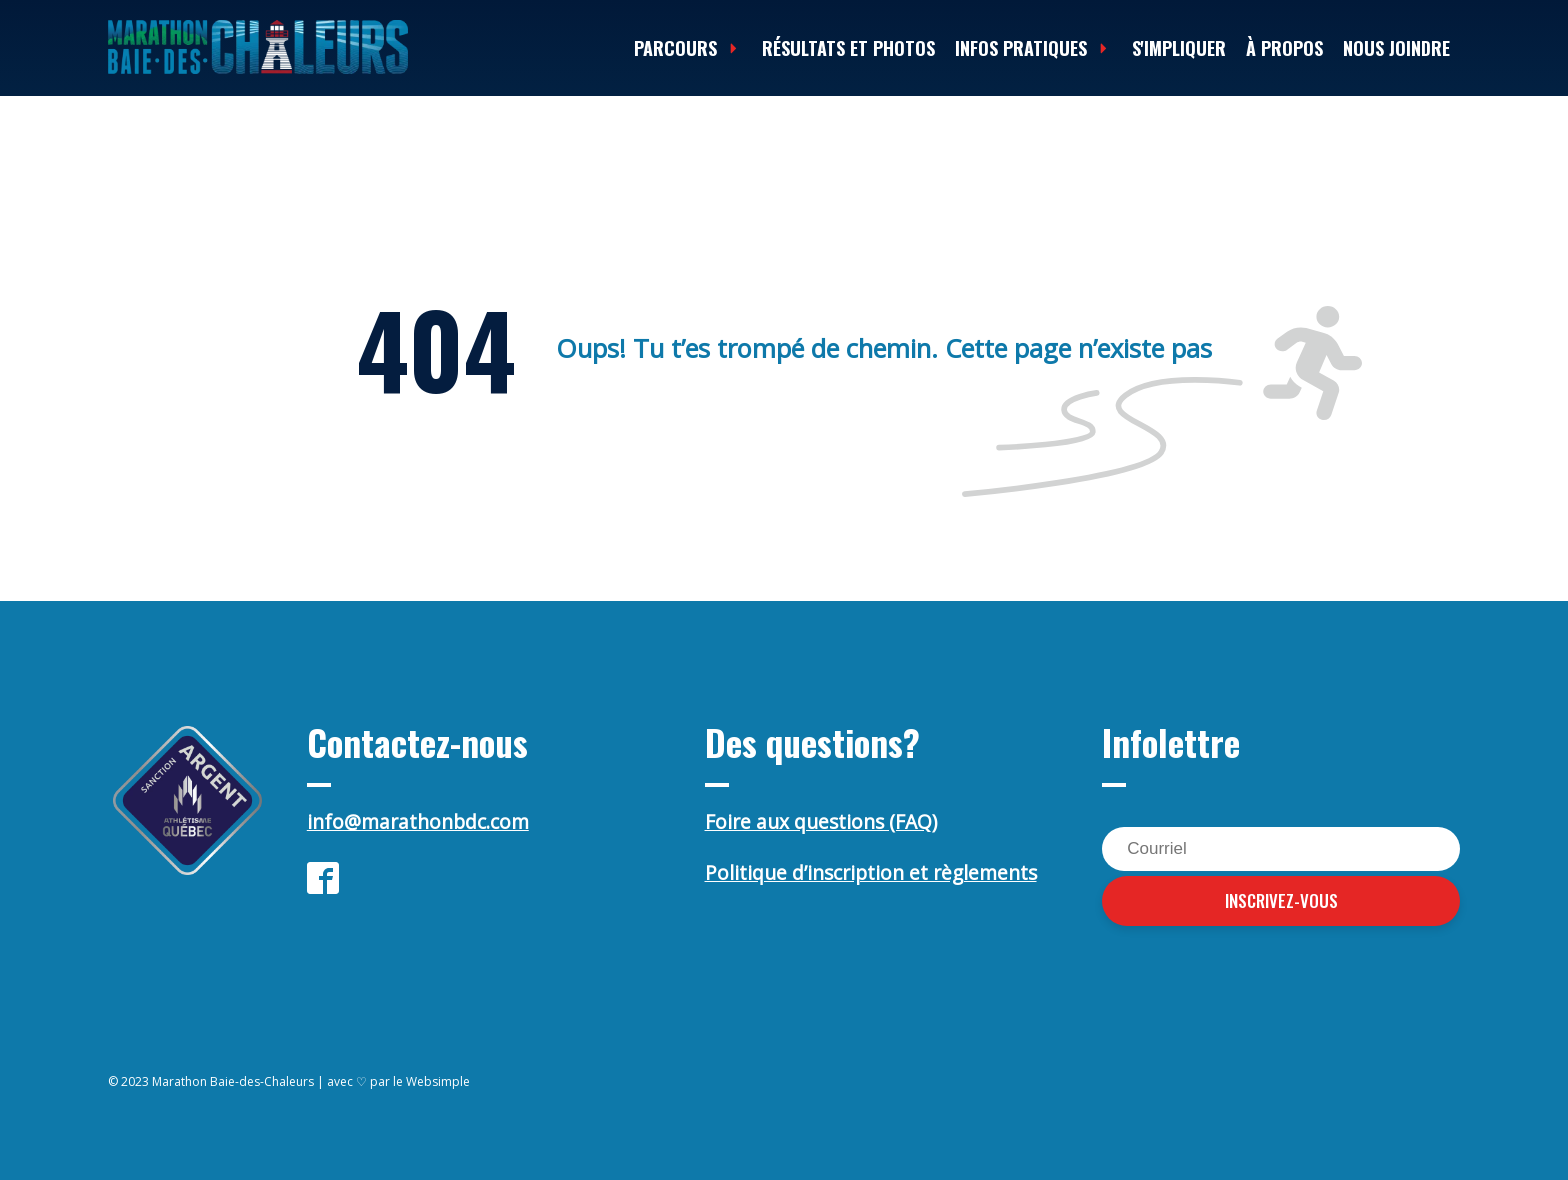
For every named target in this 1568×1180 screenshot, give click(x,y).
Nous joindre (1396, 48)
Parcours (688, 48)
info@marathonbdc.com (418, 822)
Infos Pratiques (1033, 48)
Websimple (438, 1081)
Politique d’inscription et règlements (871, 873)
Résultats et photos (848, 48)
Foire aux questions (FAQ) (821, 822)
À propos (1284, 48)
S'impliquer (1179, 48)
